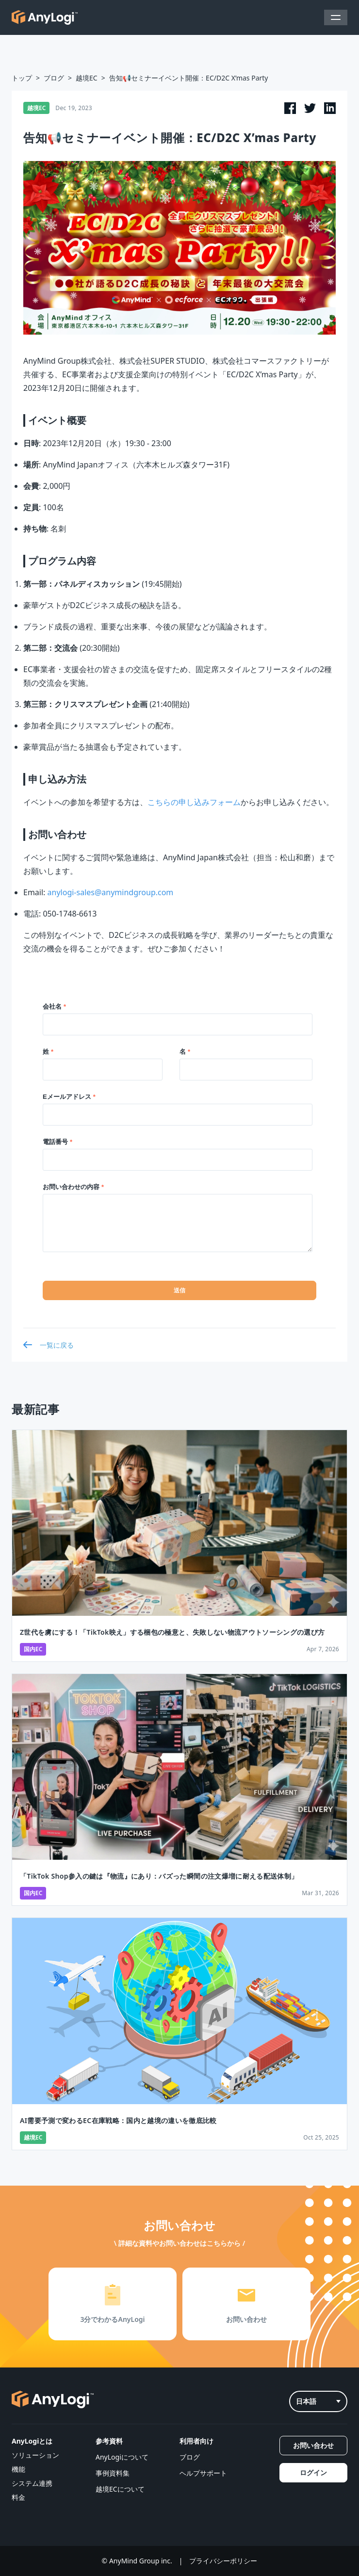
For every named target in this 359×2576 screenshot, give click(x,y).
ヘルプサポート (203, 2473)
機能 (18, 2469)
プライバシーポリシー (223, 2560)
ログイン (313, 2472)
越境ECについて (120, 2489)
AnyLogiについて (122, 2457)
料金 (18, 2497)
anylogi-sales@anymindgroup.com (111, 892)
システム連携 (32, 2483)
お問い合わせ (313, 2445)
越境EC (87, 77)
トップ (22, 77)
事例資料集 (113, 2473)
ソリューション (35, 2455)
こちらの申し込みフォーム (194, 802)
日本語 (318, 2401)
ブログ (54, 77)
